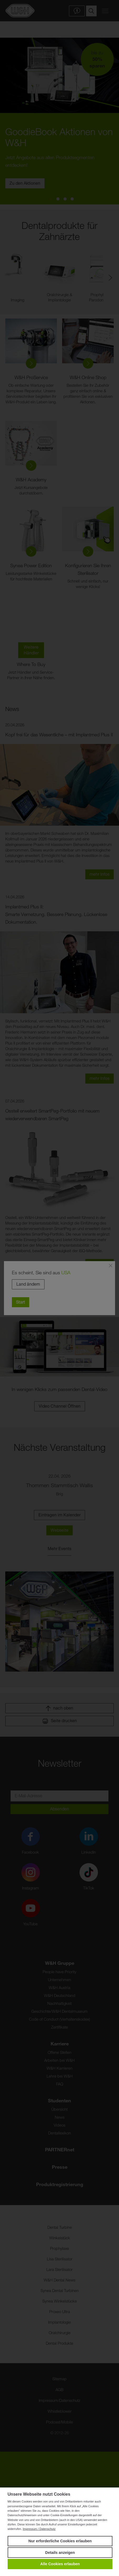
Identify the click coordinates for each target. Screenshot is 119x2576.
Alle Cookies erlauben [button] (60, 2564)
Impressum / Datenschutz (39, 2528)
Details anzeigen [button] (60, 2552)
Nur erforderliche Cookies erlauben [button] (60, 2541)
